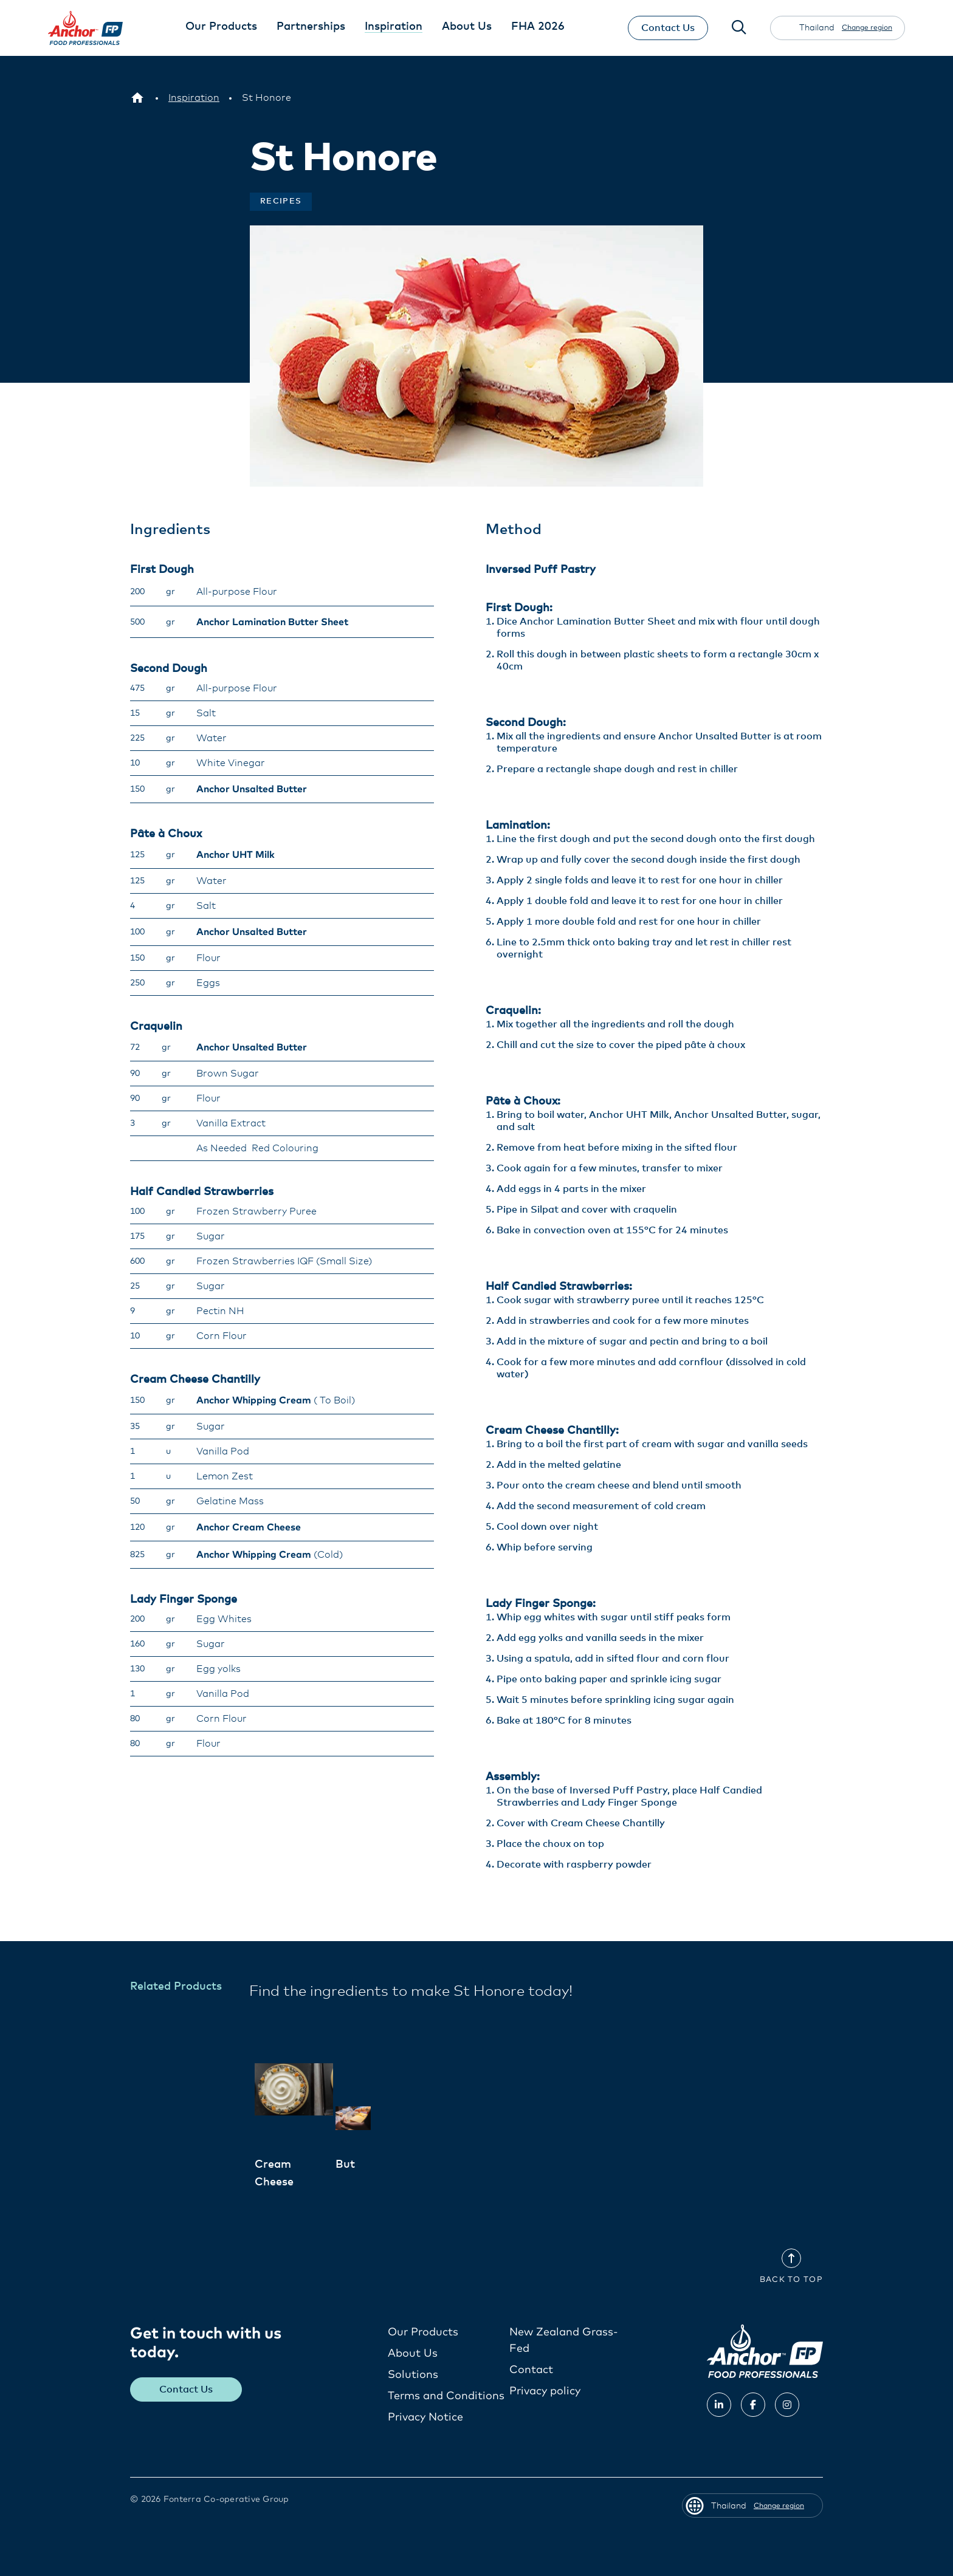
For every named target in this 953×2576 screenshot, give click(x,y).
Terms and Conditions (446, 2396)
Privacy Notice (425, 2417)
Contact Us (666, 28)
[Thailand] (137, 98)
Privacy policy (544, 2391)
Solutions (413, 2374)
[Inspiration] (193, 98)
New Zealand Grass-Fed (563, 2340)
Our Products (423, 2332)
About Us (413, 2353)
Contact (531, 2370)
